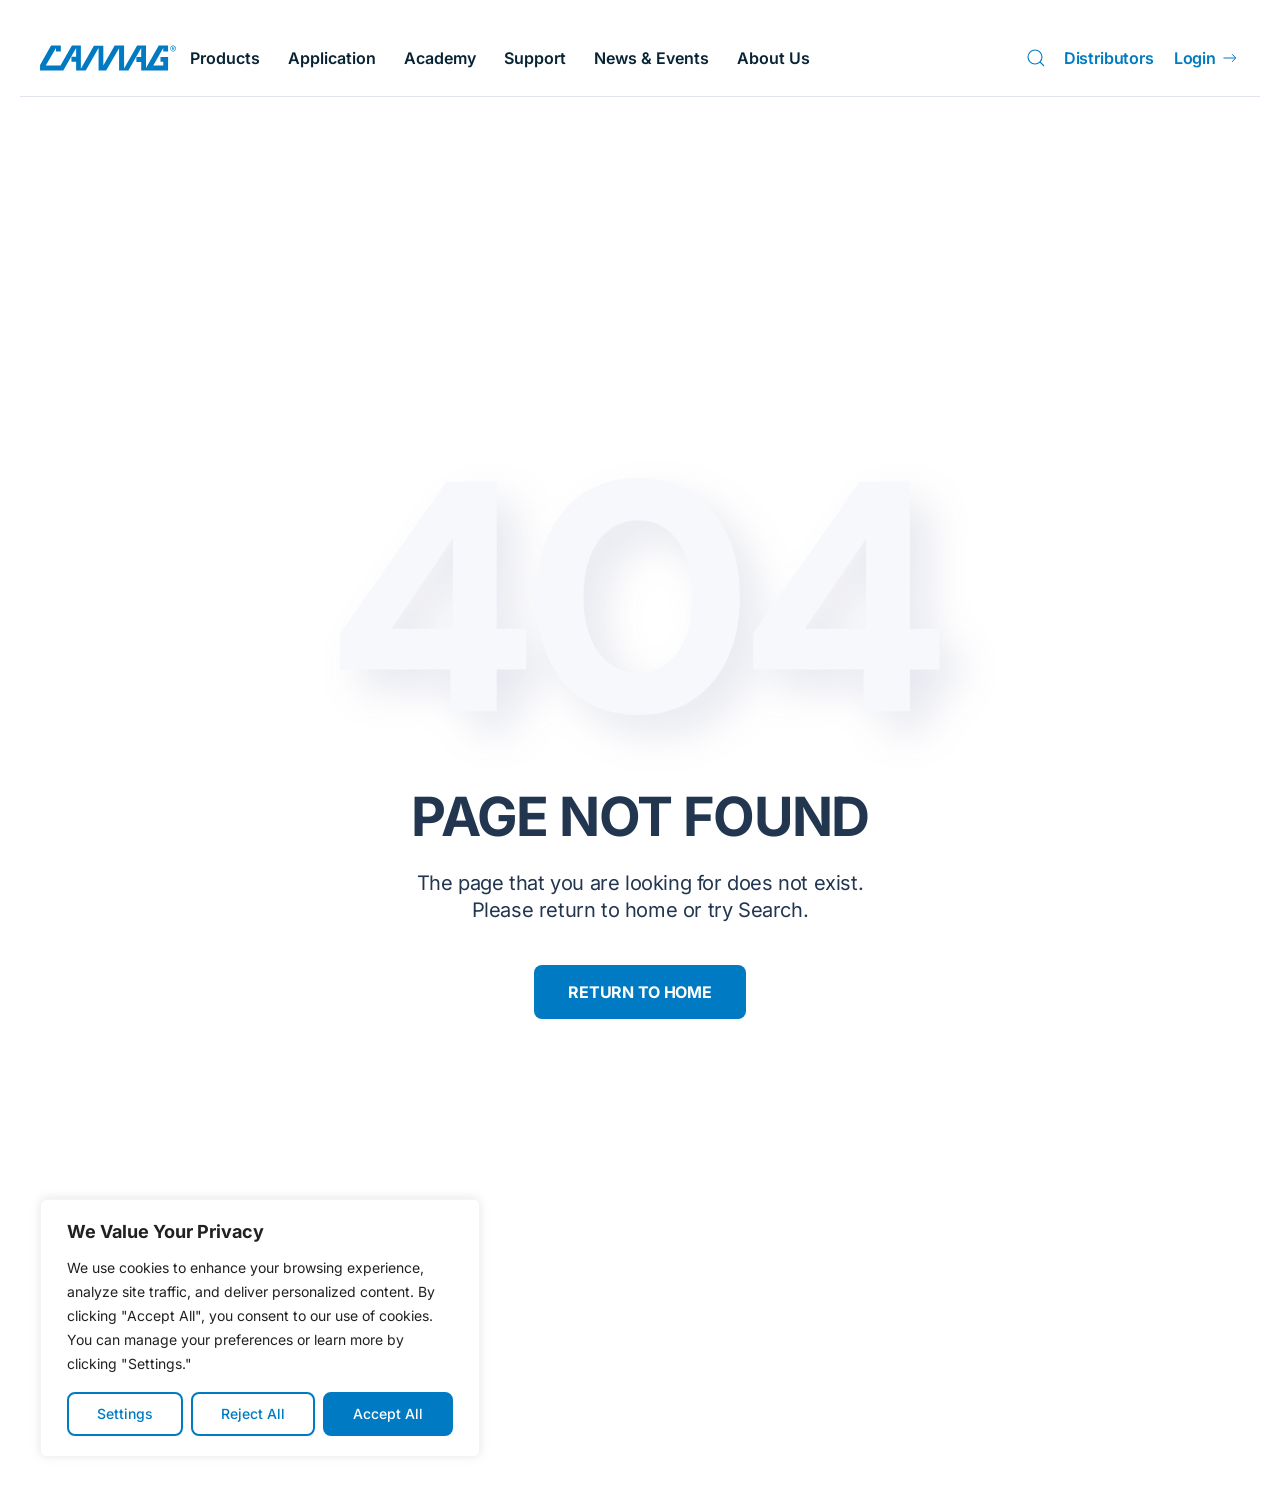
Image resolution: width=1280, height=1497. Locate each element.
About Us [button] (773, 58)
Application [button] (332, 58)
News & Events (651, 58)
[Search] (1040, 58)
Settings (125, 1413)
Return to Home (640, 992)
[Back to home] (108, 58)
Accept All (388, 1413)
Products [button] (225, 58)
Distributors (1109, 58)
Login (1207, 58)
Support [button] (535, 58)
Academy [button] (440, 58)
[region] (260, 1328)
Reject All (253, 1413)
